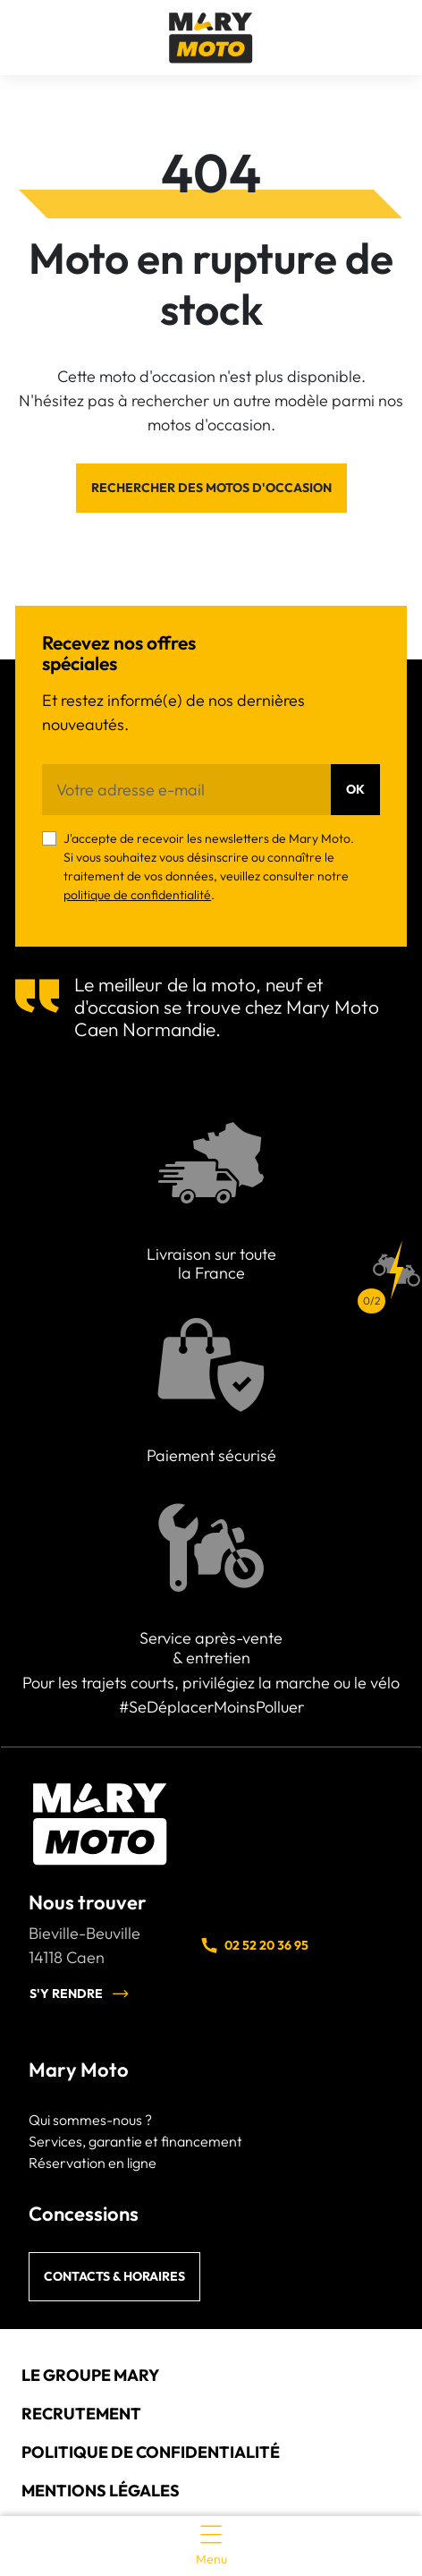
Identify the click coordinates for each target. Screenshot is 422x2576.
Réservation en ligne (92, 2163)
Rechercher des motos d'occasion (211, 488)
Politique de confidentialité (150, 2452)
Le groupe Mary (90, 2375)
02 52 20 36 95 (254, 1945)
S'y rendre (80, 1993)
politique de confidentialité (137, 895)
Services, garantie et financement (135, 2141)
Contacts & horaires (114, 2276)
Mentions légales (100, 2490)
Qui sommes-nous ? (90, 2120)
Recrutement (81, 2413)
